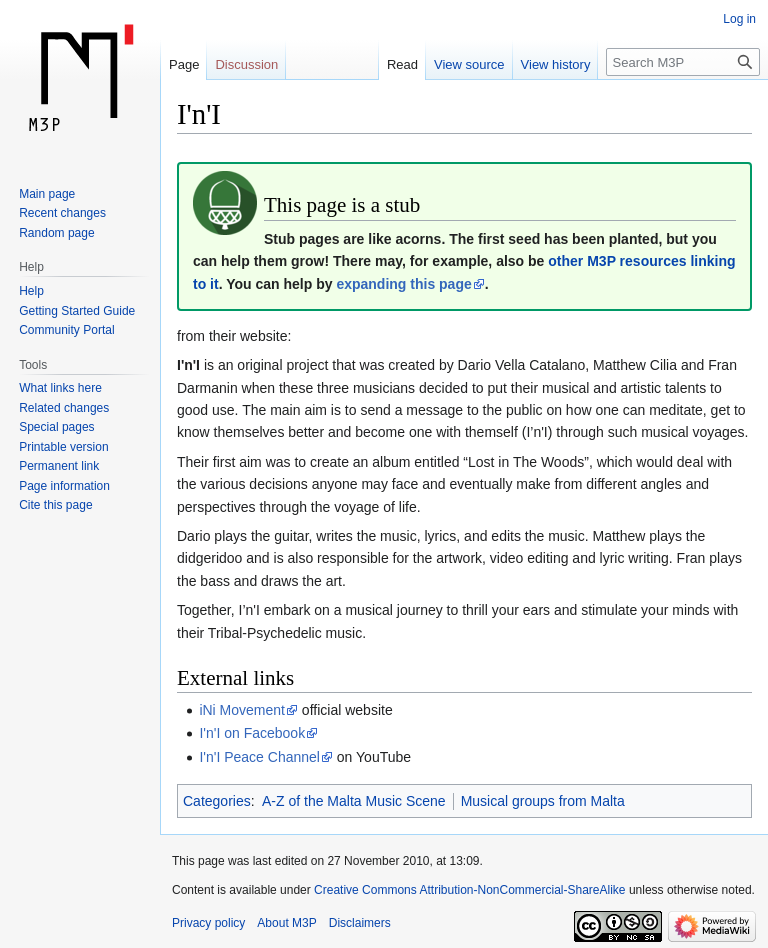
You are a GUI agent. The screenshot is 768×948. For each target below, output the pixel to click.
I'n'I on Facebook (252, 733)
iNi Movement (242, 710)
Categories (217, 801)
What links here (60, 388)
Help (31, 291)
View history (556, 64)
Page (184, 64)
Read (402, 64)
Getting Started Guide (77, 311)
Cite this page (55, 505)
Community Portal (66, 330)
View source (469, 64)
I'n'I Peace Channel (259, 757)
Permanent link (59, 466)
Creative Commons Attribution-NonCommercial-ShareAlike (469, 890)
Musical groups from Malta (543, 801)
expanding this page (403, 284)
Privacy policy (208, 923)
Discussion (246, 64)
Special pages (56, 427)
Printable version (63, 447)
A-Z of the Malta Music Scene (354, 801)
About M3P (286, 923)
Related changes (64, 408)
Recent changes (62, 213)
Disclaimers (360, 923)
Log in (739, 19)
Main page (47, 194)
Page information (64, 486)
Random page (56, 233)
